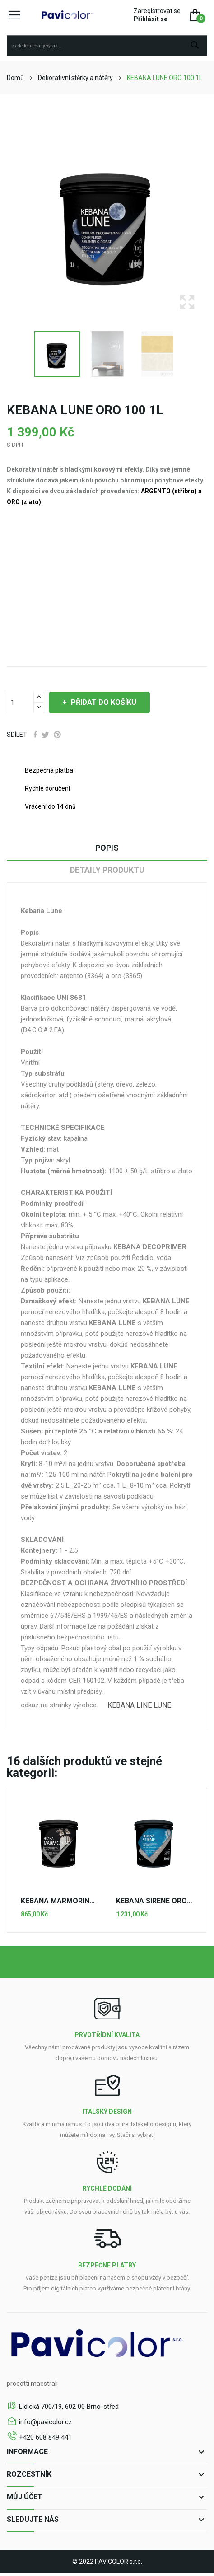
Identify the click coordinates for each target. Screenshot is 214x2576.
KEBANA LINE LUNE (139, 1705)
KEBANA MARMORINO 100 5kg (59, 1901)
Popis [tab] (107, 847)
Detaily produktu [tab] (107, 870)
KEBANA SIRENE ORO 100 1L (154, 1901)
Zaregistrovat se (157, 10)
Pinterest (57, 734)
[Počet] (20, 702)
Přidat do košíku (102, 702)
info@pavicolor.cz (45, 2422)
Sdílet (35, 734)
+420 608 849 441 (45, 2437)
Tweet (45, 734)
